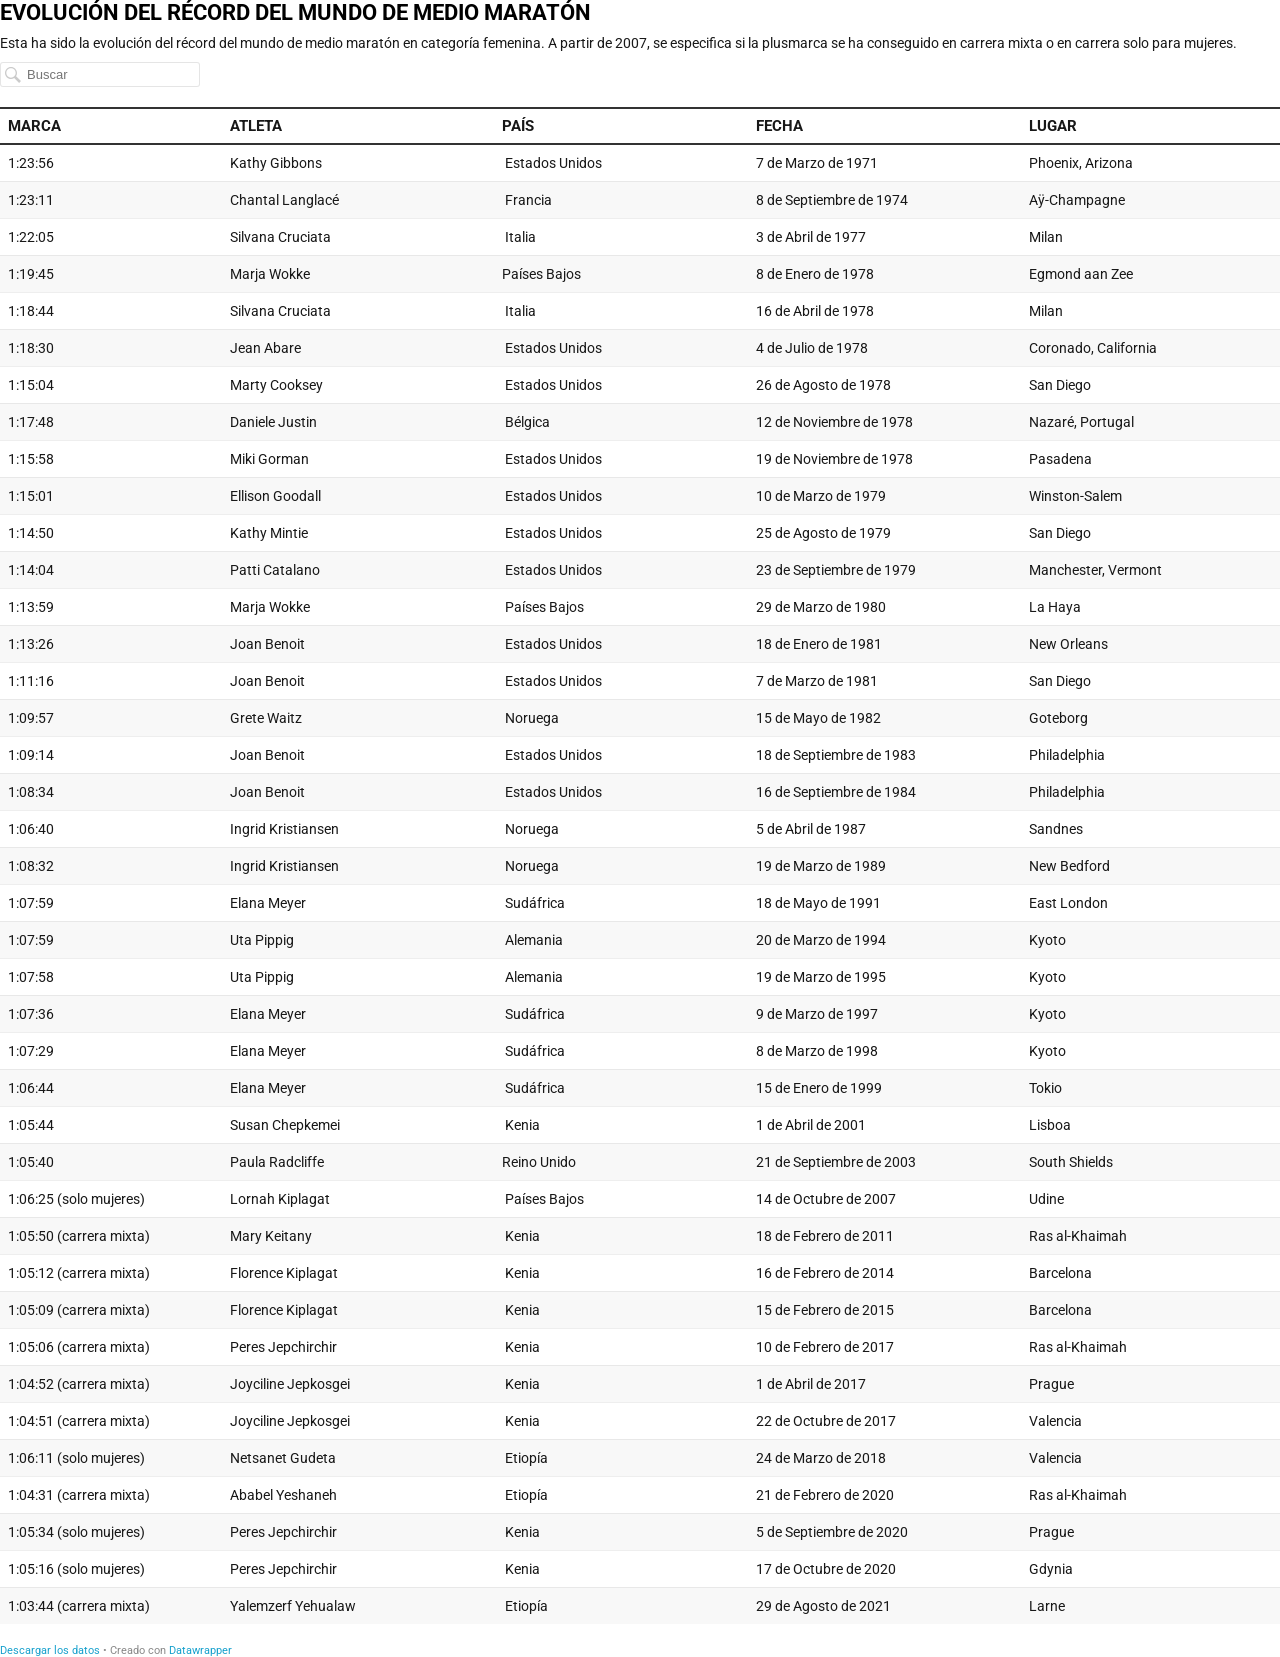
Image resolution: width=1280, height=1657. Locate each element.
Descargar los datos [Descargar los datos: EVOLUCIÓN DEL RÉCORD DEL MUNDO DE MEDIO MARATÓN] (50, 1650)
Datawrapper (200, 1650)
